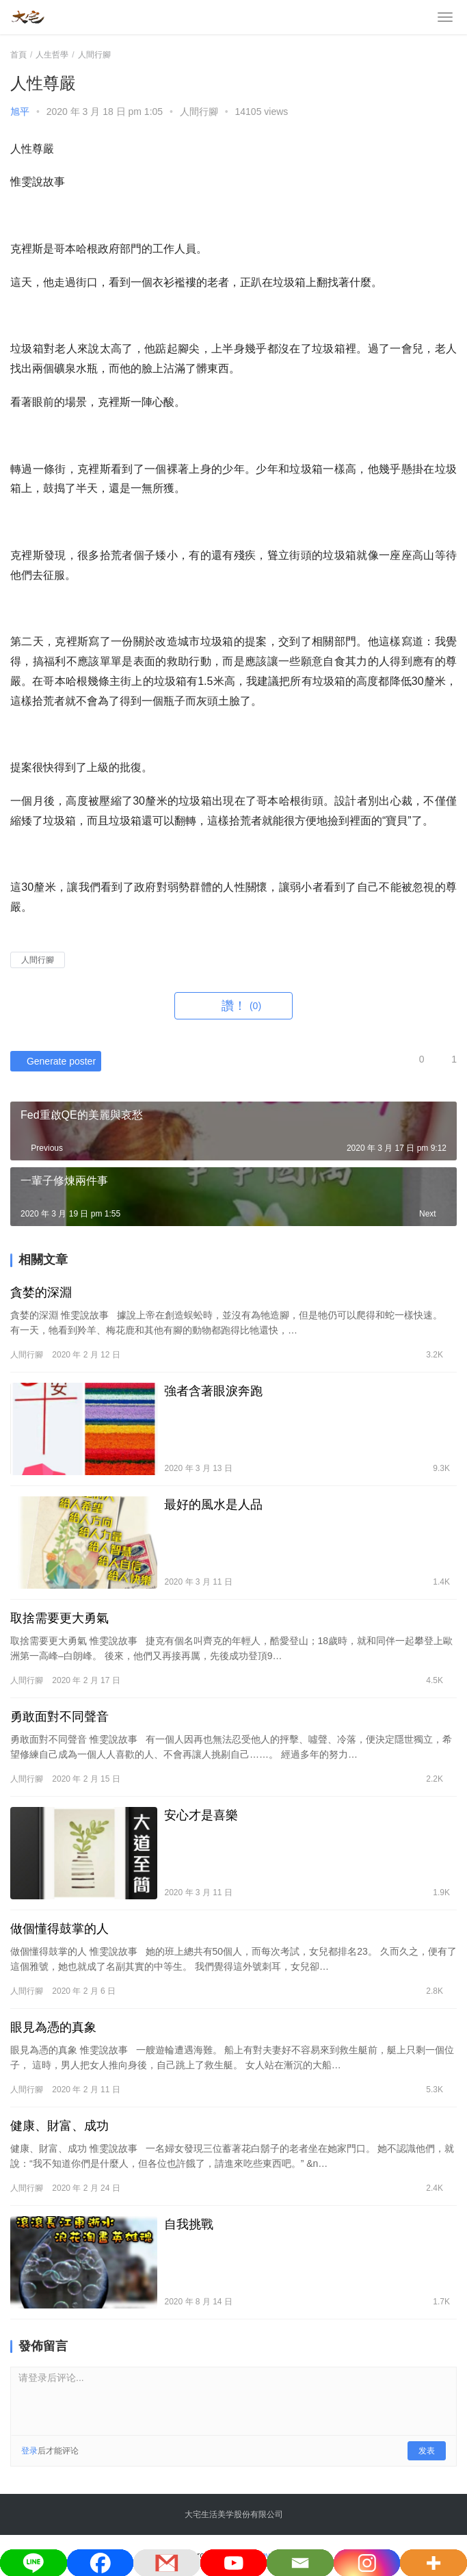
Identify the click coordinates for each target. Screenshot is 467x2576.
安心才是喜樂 (201, 1815)
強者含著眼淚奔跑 (213, 1391)
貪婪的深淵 (41, 1292)
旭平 (19, 111)
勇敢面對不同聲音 (61, 1716)
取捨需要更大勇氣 (59, 1618)
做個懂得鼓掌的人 (59, 1929)
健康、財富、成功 (59, 2126)
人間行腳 (199, 111)
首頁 (18, 55)
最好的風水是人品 (213, 1504)
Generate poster (53, 1061)
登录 (29, 2451)
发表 (426, 2451)
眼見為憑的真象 (53, 2027)
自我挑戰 (188, 2224)
